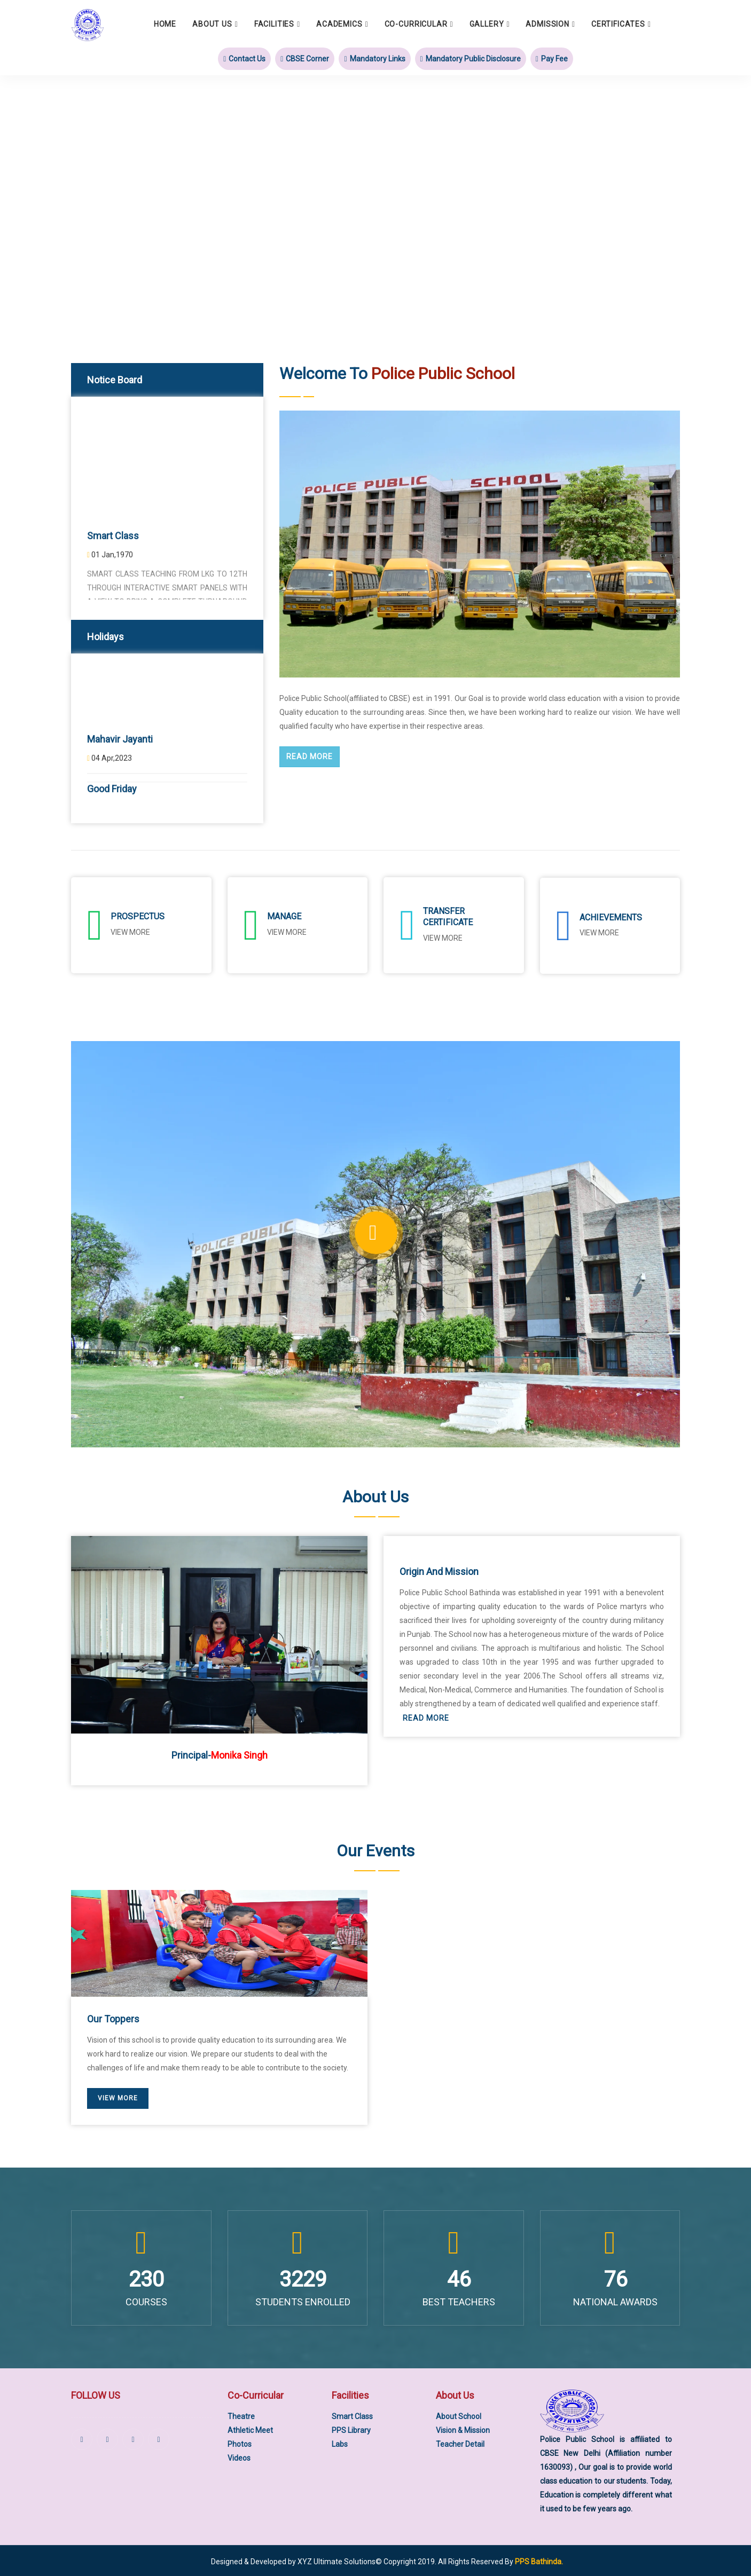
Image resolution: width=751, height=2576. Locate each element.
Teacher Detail (460, 2442)
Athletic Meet (250, 2428)
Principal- (219, 1753)
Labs (340, 2442)
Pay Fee (552, 58)
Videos (239, 2456)
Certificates (618, 24)
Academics (339, 24)
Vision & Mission (463, 2428)
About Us (212, 24)
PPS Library (351, 2428)
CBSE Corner (304, 58)
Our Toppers (113, 2016)
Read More (309, 756)
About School (458, 2414)
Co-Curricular (416, 24)
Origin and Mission (439, 1569)
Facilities (274, 24)
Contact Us (244, 58)
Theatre (241, 2414)
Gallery (487, 24)
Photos (240, 2442)
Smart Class (352, 2414)
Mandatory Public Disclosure (470, 58)
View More (599, 932)
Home (165, 24)
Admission (547, 24)
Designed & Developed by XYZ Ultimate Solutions (293, 2560)
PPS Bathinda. (539, 2560)
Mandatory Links (374, 58)
